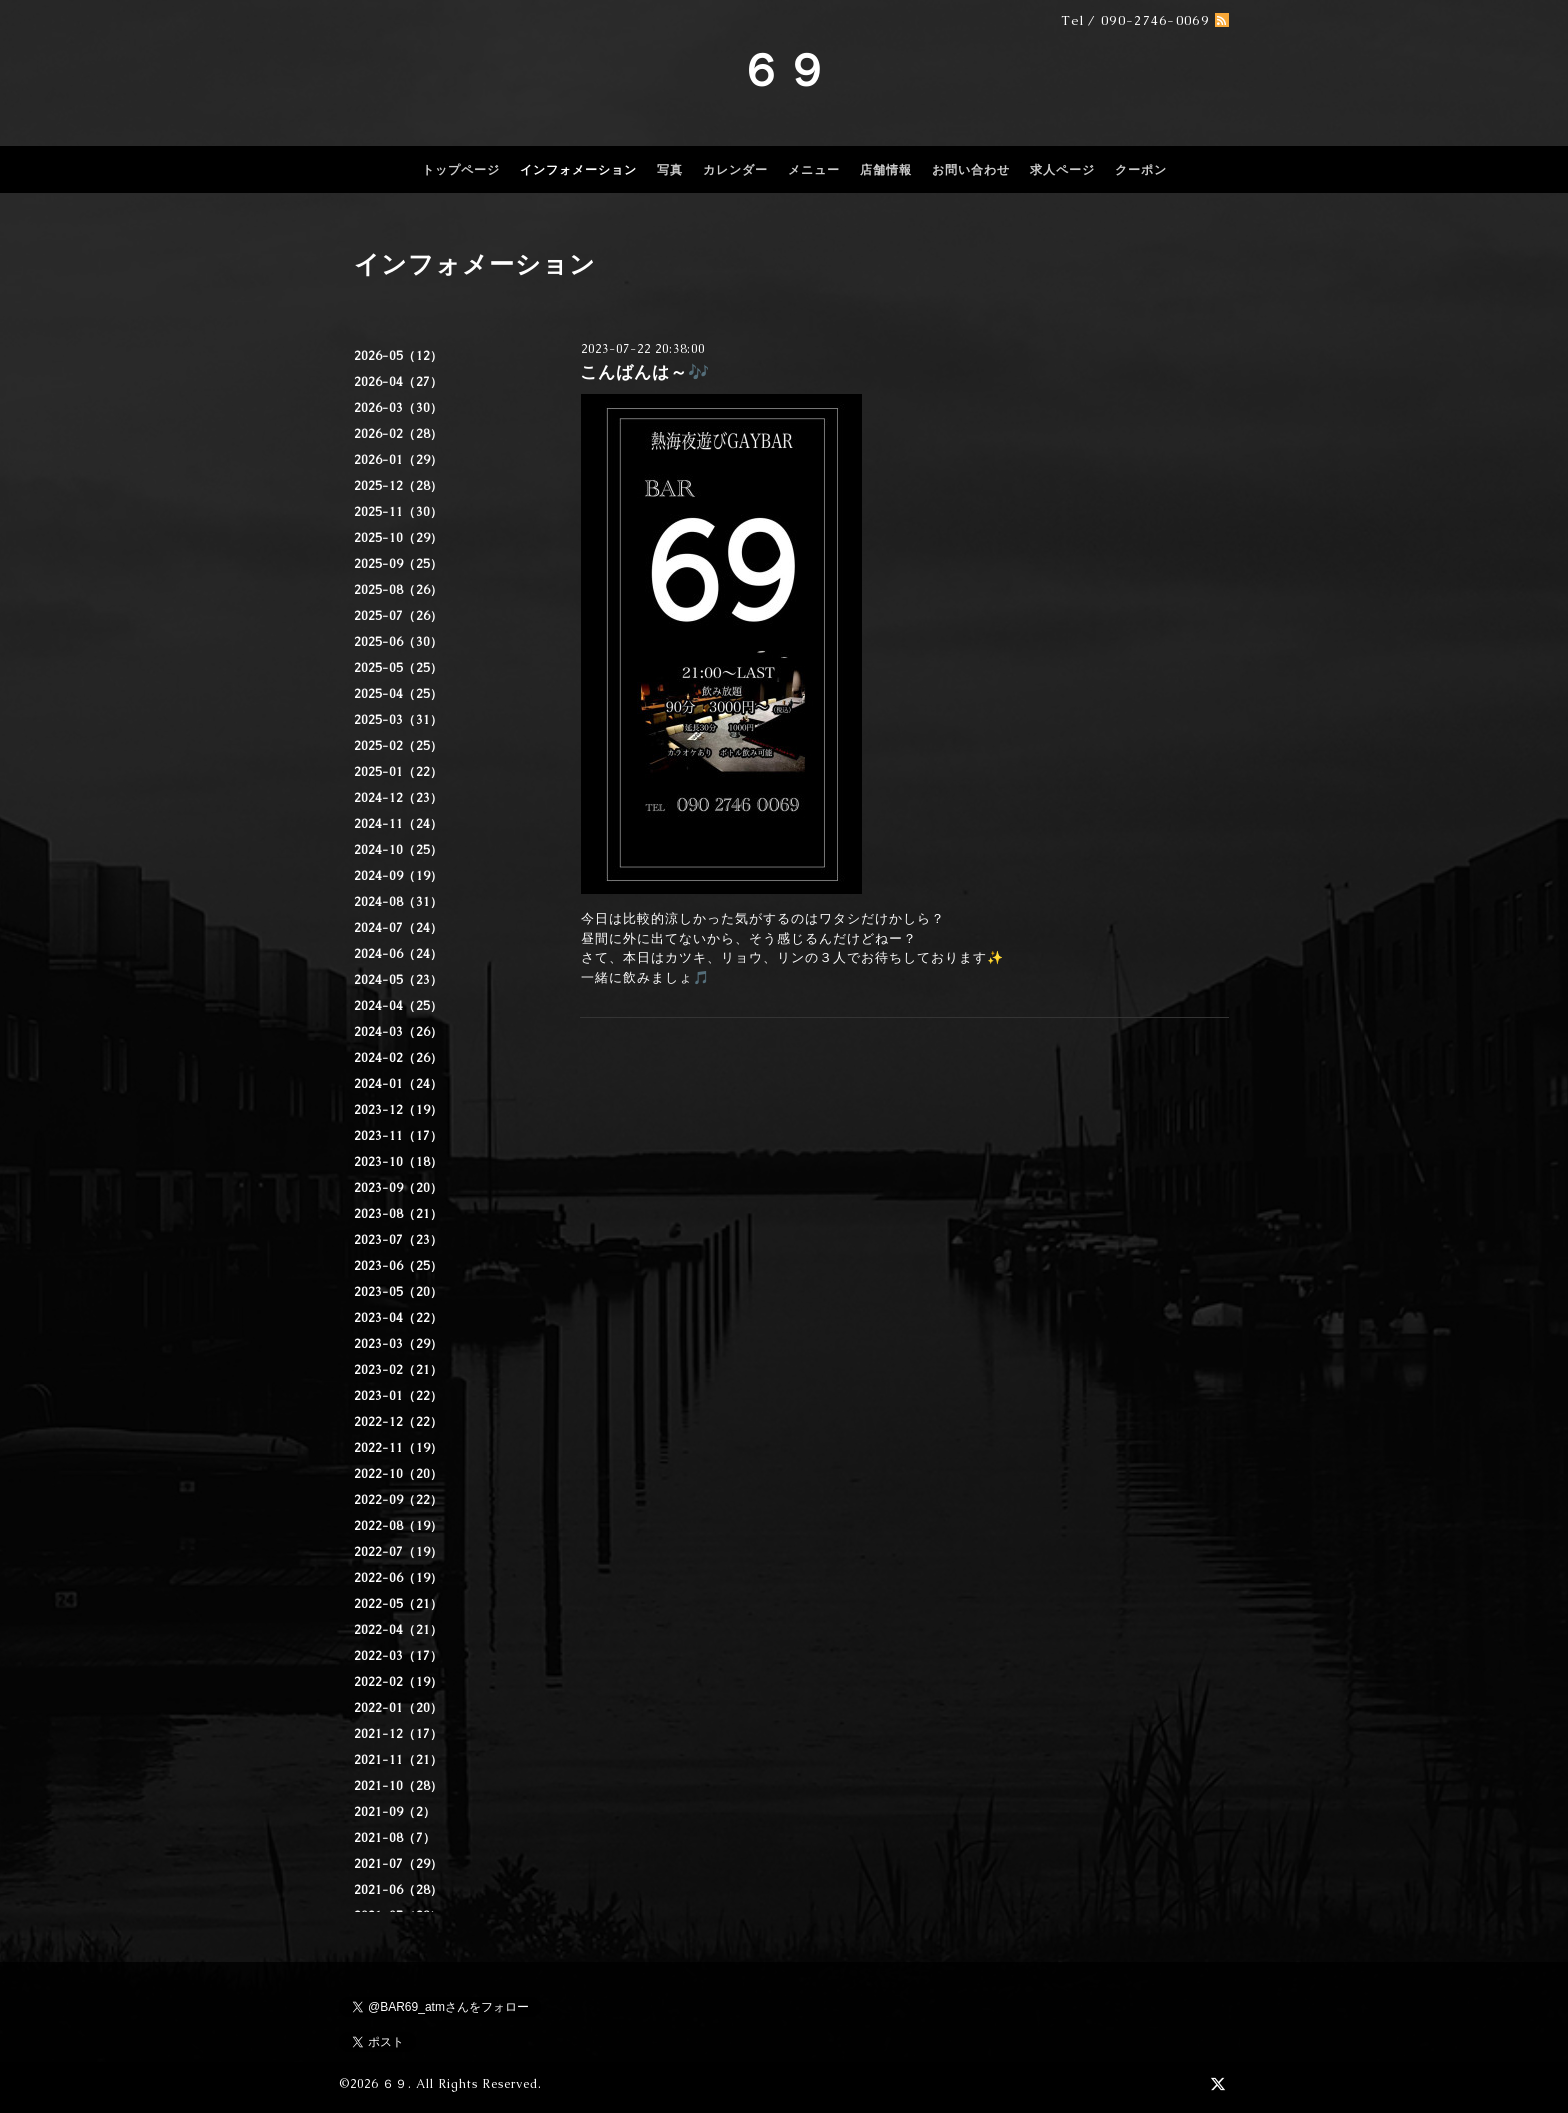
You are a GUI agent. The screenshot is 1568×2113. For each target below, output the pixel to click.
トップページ (461, 170)
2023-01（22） (398, 1396)
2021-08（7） (395, 1838)
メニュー (814, 170)
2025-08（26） (398, 590)
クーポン (1141, 170)
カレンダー (735, 170)
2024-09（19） (398, 876)
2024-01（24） (398, 1084)
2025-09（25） (398, 564)
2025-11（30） (398, 512)
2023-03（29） (398, 1344)
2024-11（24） (398, 824)
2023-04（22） (398, 1318)
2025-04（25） (398, 694)
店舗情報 (886, 170)
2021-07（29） (398, 1864)
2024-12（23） (398, 798)
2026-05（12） (398, 356)
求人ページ (1062, 170)
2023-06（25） (398, 1266)
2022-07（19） (398, 1552)
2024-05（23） (398, 980)
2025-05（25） (398, 668)
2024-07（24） (398, 928)
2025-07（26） (398, 616)
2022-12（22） (398, 1422)
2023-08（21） (398, 1214)
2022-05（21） (398, 1604)
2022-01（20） (398, 1708)
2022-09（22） (398, 1500)
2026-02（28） (398, 434)
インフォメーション (578, 170)
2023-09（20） (398, 1188)
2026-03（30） (398, 408)
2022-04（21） (398, 1630)
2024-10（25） (398, 850)
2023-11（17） (398, 1136)
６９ (784, 70)
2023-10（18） (398, 1162)
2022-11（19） (398, 1448)
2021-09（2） (395, 1812)
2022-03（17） (398, 1656)
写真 (670, 170)
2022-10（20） (398, 1474)
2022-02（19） (398, 1682)
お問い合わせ (971, 170)
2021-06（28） (398, 1890)
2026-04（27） (398, 382)
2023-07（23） (398, 1240)
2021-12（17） (398, 1734)
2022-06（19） (398, 1578)
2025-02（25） (398, 746)
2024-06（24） (398, 954)
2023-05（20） (398, 1292)
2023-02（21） (398, 1370)
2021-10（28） (398, 1786)
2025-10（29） (398, 538)
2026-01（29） (398, 460)
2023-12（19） (398, 1110)
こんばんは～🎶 (645, 372)
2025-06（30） (398, 642)
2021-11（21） (398, 1760)
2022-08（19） (398, 1526)
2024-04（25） (398, 1006)
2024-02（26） (398, 1058)
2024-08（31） (398, 902)
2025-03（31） (398, 720)
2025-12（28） (398, 486)
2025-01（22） (398, 772)
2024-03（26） (398, 1032)
